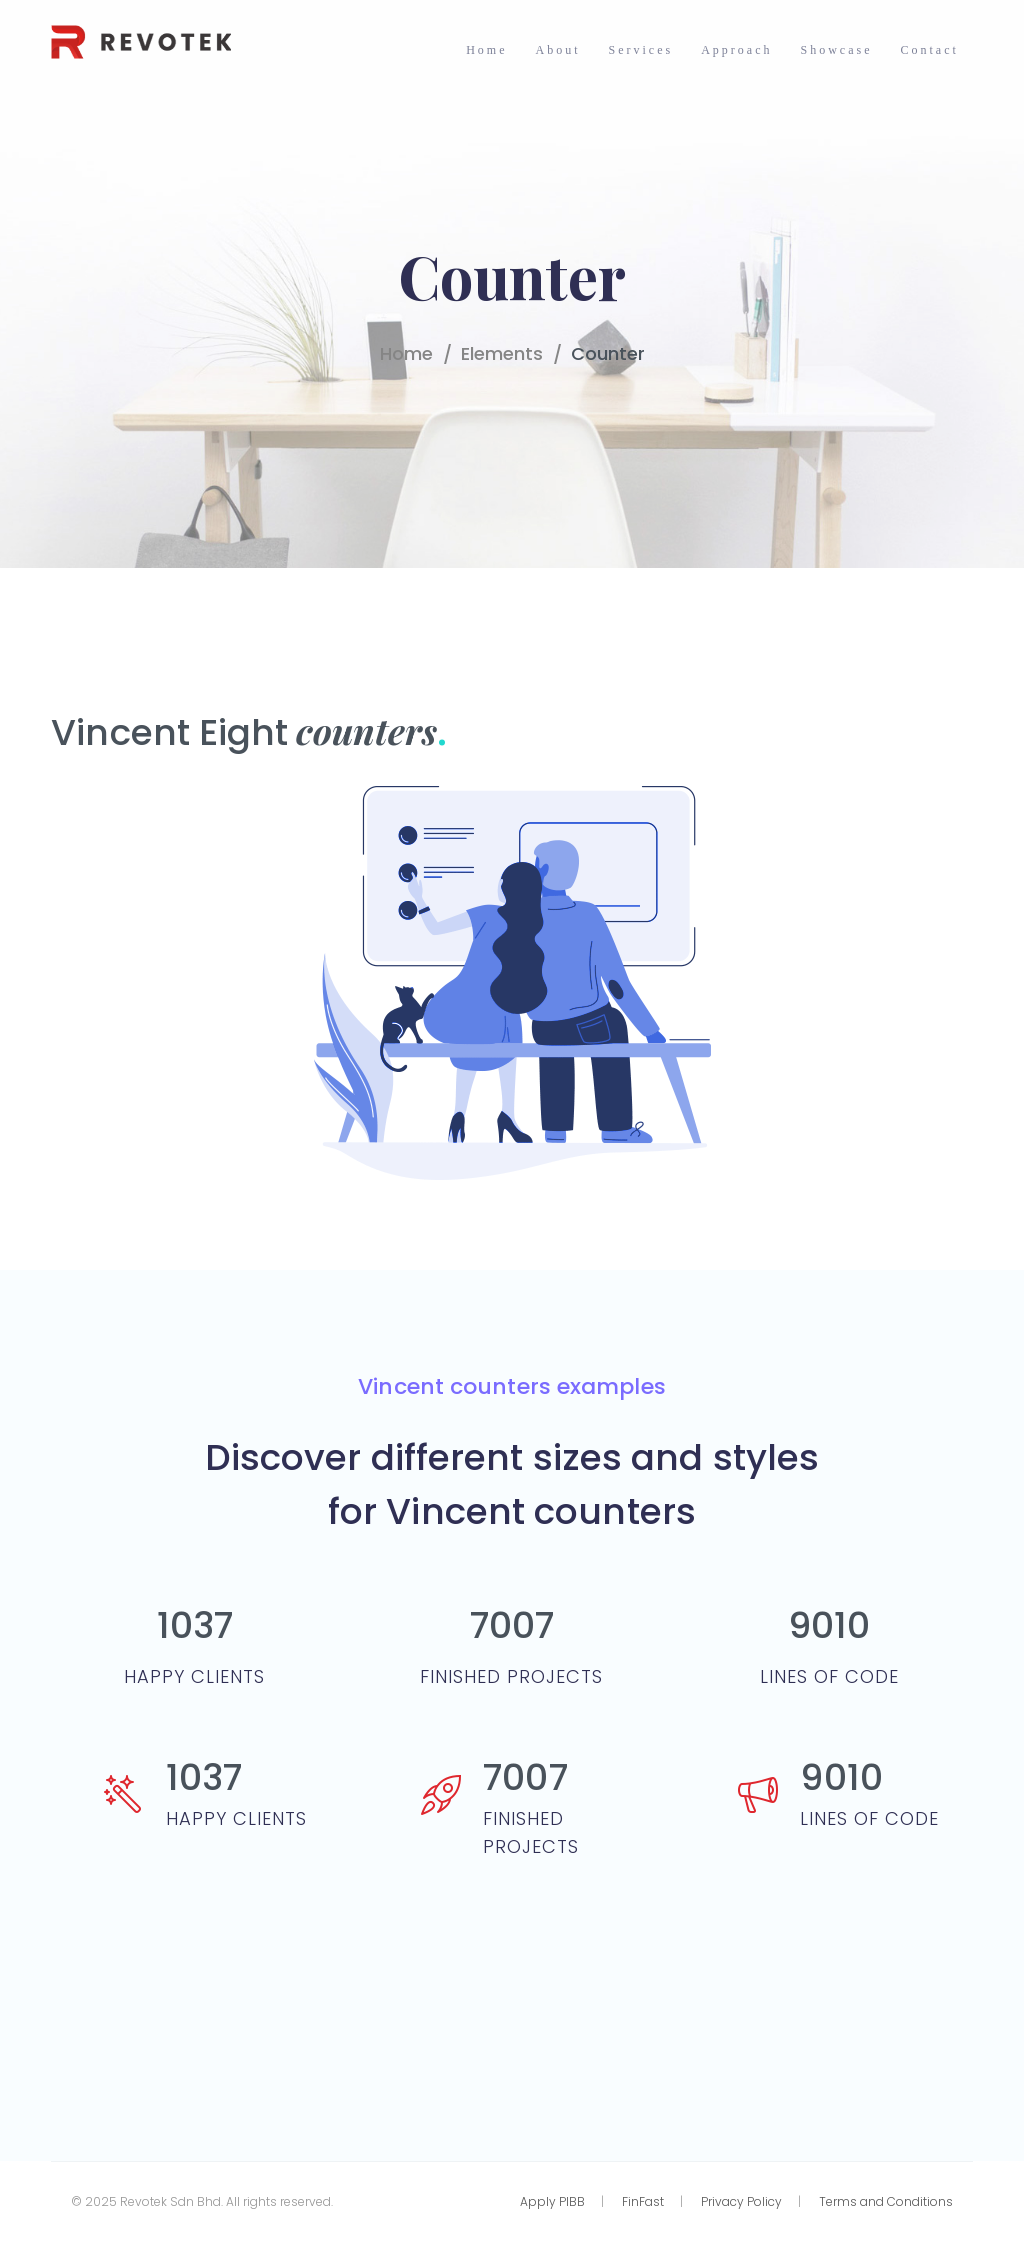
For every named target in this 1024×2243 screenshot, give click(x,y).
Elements (502, 353)
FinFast (643, 2201)
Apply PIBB (552, 2201)
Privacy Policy (741, 2201)
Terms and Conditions (886, 2201)
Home (406, 353)
